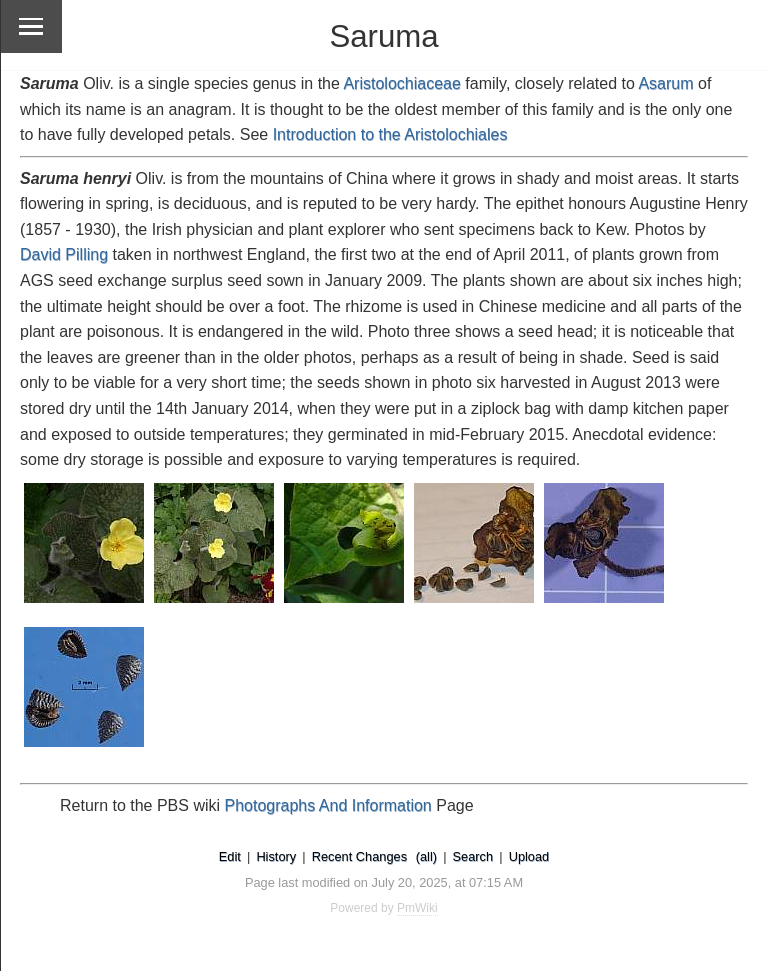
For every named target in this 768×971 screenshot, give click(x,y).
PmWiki (417, 908)
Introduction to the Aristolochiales (390, 134)
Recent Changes (359, 856)
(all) (426, 856)
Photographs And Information (328, 805)
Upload (529, 856)
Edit (230, 856)
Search (473, 856)
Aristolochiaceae (401, 83)
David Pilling (64, 254)
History (276, 856)
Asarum (665, 83)
